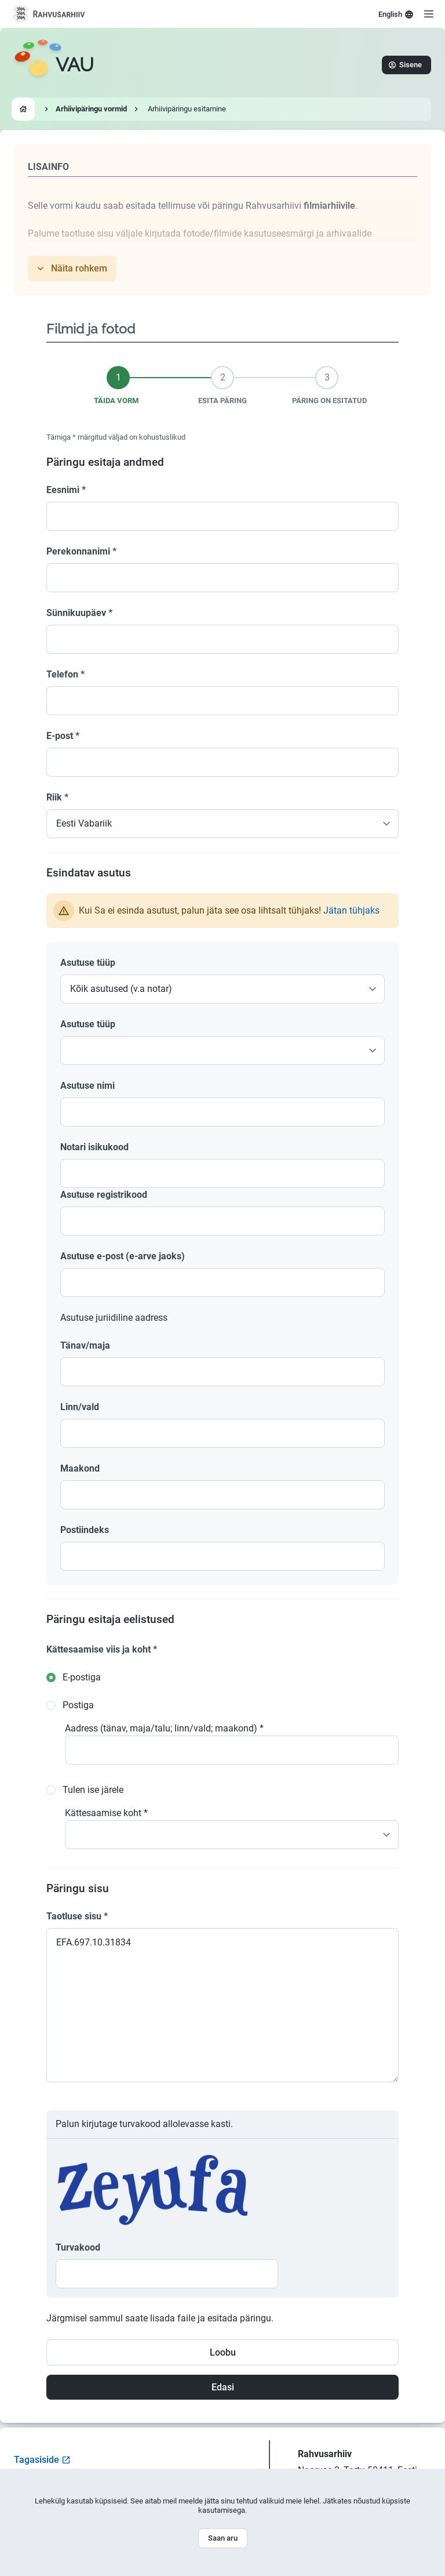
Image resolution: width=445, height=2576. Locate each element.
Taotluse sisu (77, 1916)
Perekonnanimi (81, 551)
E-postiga (82, 1677)
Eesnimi (66, 489)
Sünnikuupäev (79, 612)
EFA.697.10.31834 (222, 2005)
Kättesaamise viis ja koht (101, 1649)
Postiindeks (84, 1529)
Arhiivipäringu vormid (91, 108)
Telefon (65, 674)
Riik (57, 797)
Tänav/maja (85, 1345)
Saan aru (223, 2538)
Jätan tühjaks (351, 910)
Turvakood (78, 2247)
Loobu (223, 2352)
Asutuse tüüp (87, 962)
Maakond (80, 1468)
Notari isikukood (94, 1147)
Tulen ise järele (93, 1789)
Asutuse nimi (87, 1085)
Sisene (405, 64)
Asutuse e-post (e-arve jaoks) (122, 1256)
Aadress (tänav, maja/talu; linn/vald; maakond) (164, 1728)
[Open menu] (429, 14)
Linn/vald (79, 1406)
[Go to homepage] (54, 64)
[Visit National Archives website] (49, 14)
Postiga (78, 1705)
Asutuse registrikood (103, 1194)
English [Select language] (396, 14)
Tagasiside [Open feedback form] (42, 2459)
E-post (62, 735)
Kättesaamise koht (106, 1812)
